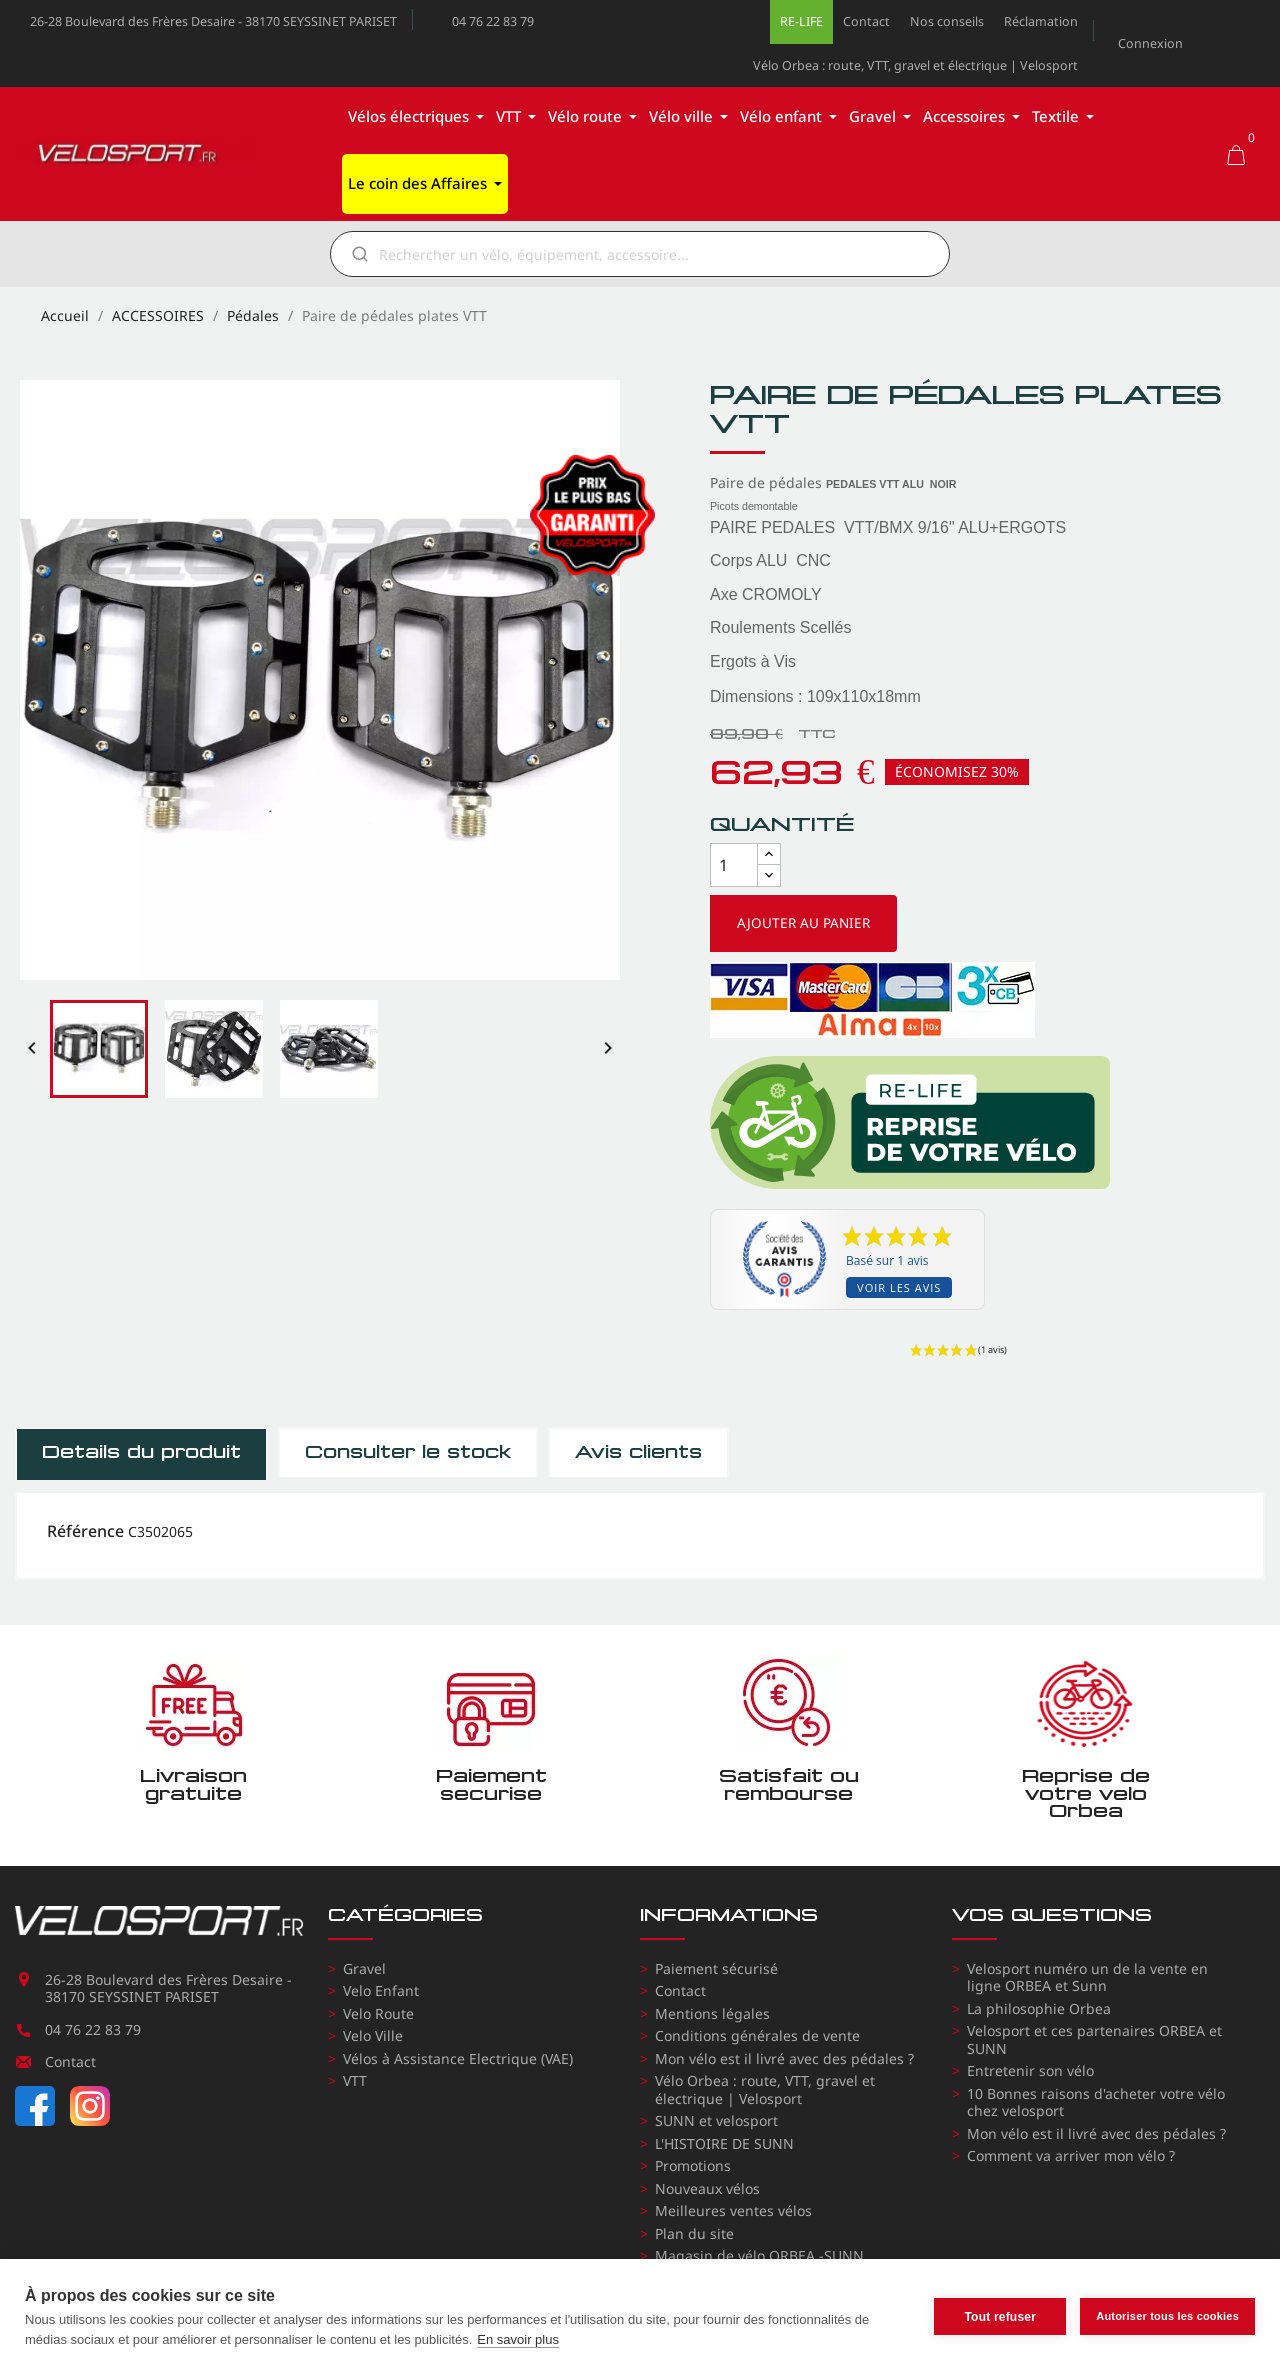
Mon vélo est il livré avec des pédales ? (784, 2058)
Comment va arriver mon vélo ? (1071, 2155)
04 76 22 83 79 (493, 21)
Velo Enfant (381, 1990)
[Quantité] (734, 865)
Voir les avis (899, 1287)
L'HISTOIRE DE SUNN (724, 2143)
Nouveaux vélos (707, 2188)
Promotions (693, 2165)
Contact (866, 21)
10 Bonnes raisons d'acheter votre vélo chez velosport (1096, 2102)
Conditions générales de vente (757, 2035)
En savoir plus (518, 2339)
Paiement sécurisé (716, 1968)
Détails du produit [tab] (141, 1452)
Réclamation (1041, 21)
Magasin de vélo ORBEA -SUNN (759, 2255)
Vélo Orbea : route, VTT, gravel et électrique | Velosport (915, 65)
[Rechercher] (654, 254)
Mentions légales (712, 2013)
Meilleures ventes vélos (733, 2210)
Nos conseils (947, 21)
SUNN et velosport (716, 2120)
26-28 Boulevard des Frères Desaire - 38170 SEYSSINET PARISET (213, 21)
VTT (355, 2080)
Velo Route (378, 2013)
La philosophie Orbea (1039, 2008)
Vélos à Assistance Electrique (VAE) (458, 2058)
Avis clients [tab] (638, 1452)
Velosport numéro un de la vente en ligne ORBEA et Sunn (1087, 1977)
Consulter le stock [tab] (408, 1452)
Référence (85, 1532)
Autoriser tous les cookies (1167, 2316)
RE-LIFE (801, 21)
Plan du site (694, 2233)
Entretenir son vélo (1030, 2070)
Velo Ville (373, 2035)
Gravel (364, 1968)
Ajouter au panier (803, 923)
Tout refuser (1000, 2317)
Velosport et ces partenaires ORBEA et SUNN (1094, 2039)
